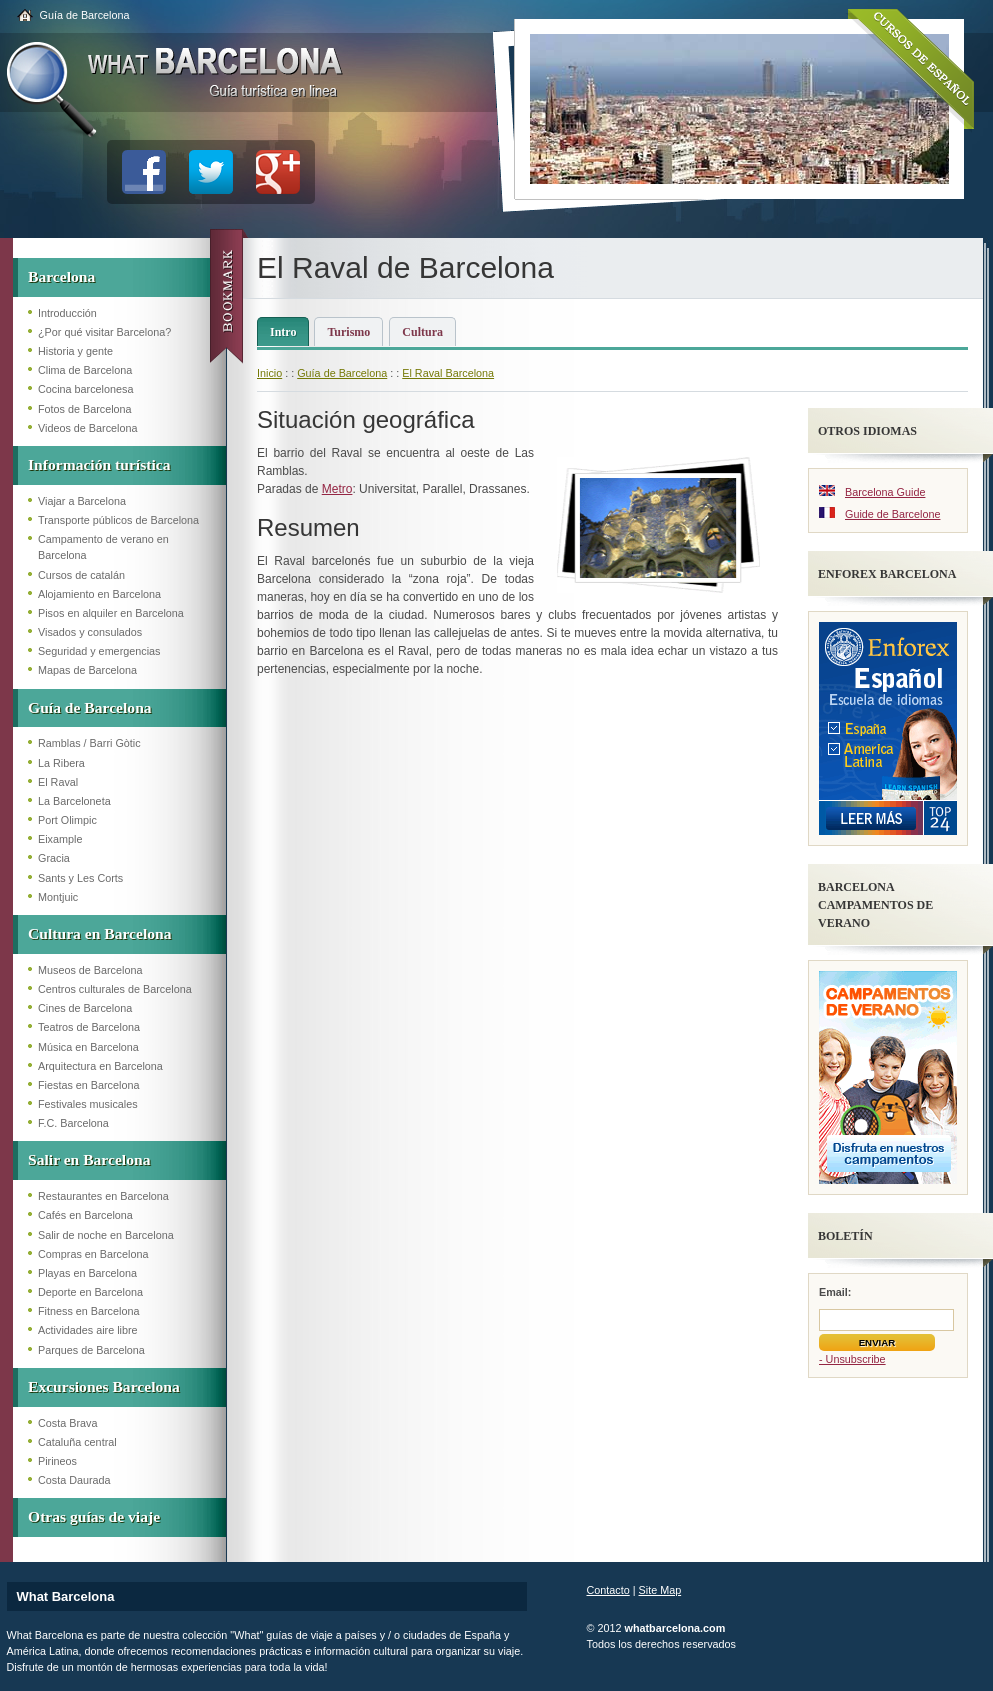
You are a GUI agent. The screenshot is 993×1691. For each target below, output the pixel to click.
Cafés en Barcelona (85, 1215)
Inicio (269, 373)
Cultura (422, 332)
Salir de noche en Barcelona (106, 1235)
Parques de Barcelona (91, 1350)
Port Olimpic (67, 820)
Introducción (67, 313)
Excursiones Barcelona (104, 1386)
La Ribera (61, 763)
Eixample (60, 839)
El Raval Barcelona (448, 373)
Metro (337, 489)
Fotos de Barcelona (85, 409)
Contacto (608, 1590)
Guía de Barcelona (85, 15)
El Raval (58, 782)
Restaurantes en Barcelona (103, 1196)
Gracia (54, 858)
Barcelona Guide (885, 492)
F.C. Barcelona (73, 1123)
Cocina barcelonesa (85, 389)
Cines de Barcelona (85, 1008)
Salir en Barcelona (89, 1159)
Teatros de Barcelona (89, 1027)
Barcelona (61, 276)
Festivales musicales (88, 1104)
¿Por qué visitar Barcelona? (104, 332)
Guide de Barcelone (892, 514)
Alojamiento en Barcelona (99, 594)
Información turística (99, 464)
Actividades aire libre (88, 1330)
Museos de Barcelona (90, 970)
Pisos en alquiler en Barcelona (111, 613)
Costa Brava (67, 1423)
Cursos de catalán (81, 575)
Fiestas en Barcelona (88, 1085)
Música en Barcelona (88, 1047)
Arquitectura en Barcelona (100, 1066)
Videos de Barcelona (87, 428)
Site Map (660, 1590)
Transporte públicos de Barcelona (118, 520)
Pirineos (57, 1461)
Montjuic (58, 897)
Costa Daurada (74, 1480)
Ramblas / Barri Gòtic (89, 743)
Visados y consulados (90, 632)
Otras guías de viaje (94, 1516)
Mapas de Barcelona (87, 670)
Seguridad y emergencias (99, 651)
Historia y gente (75, 351)
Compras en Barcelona (93, 1254)
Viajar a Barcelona (82, 501)
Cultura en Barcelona (100, 933)
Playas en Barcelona (87, 1273)
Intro (283, 332)
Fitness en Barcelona (88, 1311)
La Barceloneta (74, 801)
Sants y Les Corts (80, 878)
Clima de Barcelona (85, 370)
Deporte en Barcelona (90, 1292)
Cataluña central (77, 1442)
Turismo (348, 332)
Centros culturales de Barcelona (115, 989)
